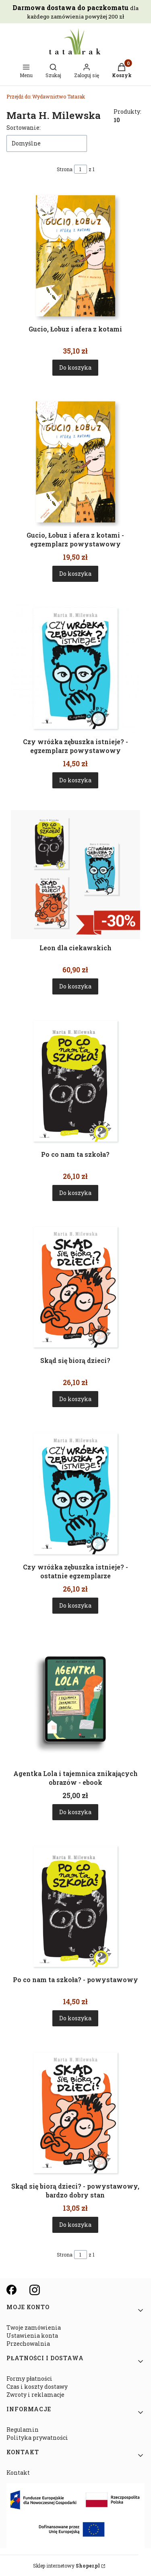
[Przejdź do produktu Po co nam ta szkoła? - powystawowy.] (75, 1906)
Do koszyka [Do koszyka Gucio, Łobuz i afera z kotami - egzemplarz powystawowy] (76, 573)
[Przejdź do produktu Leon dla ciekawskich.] (75, 874)
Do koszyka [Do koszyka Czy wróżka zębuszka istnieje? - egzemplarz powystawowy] (76, 780)
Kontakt (18, 2472)
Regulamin (22, 2429)
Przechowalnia (28, 2343)
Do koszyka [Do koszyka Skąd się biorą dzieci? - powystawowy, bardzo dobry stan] (76, 2224)
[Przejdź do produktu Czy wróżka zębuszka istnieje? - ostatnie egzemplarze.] (75, 1493)
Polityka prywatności (37, 2437)
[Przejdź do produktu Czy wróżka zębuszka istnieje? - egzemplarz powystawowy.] (75, 668)
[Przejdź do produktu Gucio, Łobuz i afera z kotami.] (75, 255)
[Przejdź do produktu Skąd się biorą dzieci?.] (75, 1287)
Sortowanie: (23, 127)
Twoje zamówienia (33, 2327)
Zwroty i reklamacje (35, 2394)
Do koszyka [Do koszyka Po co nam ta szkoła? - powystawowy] (76, 2018)
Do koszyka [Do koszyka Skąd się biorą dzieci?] (76, 1399)
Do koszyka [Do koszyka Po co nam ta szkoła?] (76, 1193)
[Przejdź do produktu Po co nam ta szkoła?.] (75, 1081)
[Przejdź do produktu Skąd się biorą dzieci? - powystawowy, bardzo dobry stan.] (75, 2112)
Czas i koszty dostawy (37, 2386)
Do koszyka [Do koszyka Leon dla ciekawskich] (76, 986)
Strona (64, 169)
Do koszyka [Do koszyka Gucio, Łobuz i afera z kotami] (76, 367)
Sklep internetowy (66, 2565)
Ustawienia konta (32, 2335)
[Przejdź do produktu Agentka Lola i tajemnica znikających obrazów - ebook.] (75, 1700)
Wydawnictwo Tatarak (45, 96)
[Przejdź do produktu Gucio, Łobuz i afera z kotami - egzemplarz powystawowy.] (75, 461)
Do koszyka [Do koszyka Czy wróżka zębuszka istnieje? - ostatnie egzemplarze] (76, 1605)
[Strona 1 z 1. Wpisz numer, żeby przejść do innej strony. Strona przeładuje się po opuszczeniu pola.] (80, 169)
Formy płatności (29, 2378)
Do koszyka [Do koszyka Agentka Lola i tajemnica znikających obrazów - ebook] (76, 1812)
